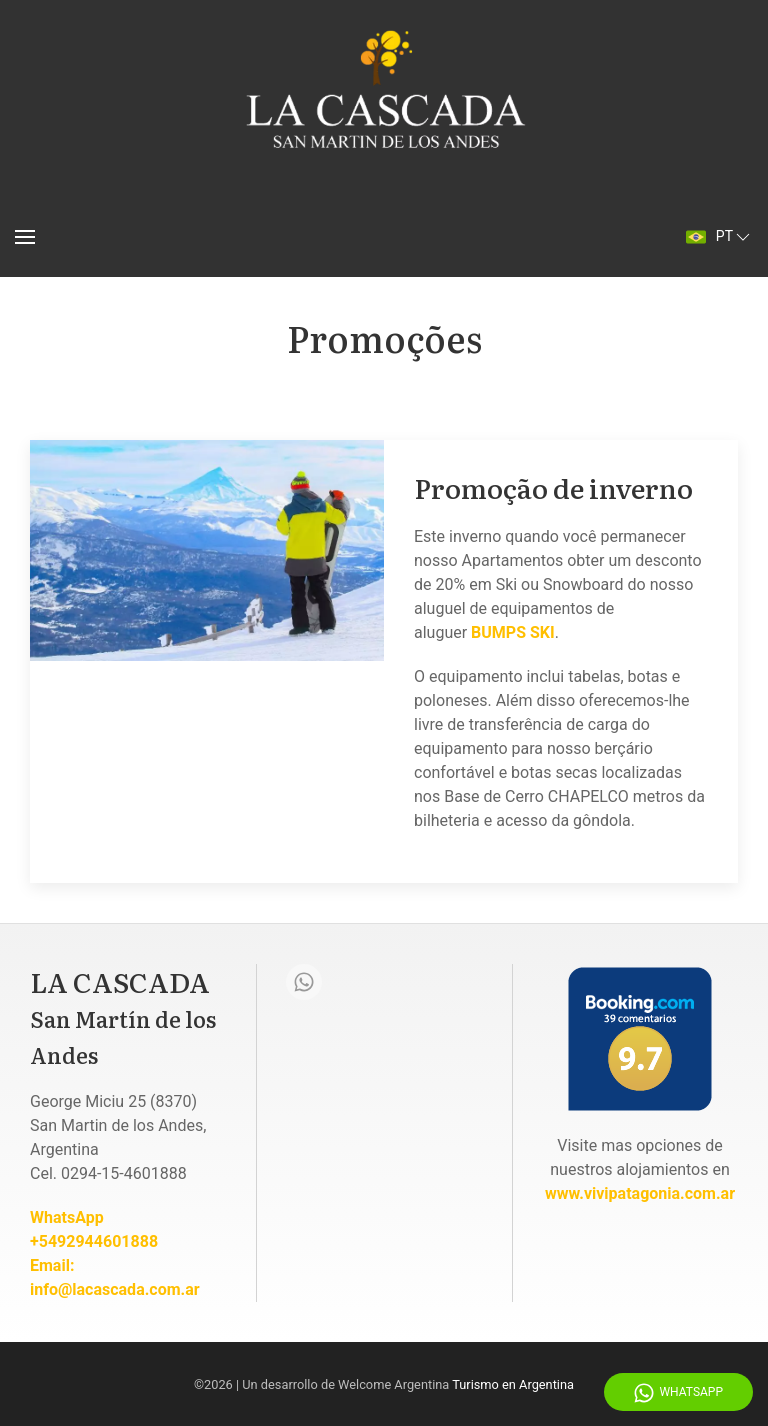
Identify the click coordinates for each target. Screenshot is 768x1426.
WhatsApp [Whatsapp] (678, 1393)
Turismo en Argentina (513, 1384)
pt (719, 237)
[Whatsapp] (304, 982)
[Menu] (25, 237)
